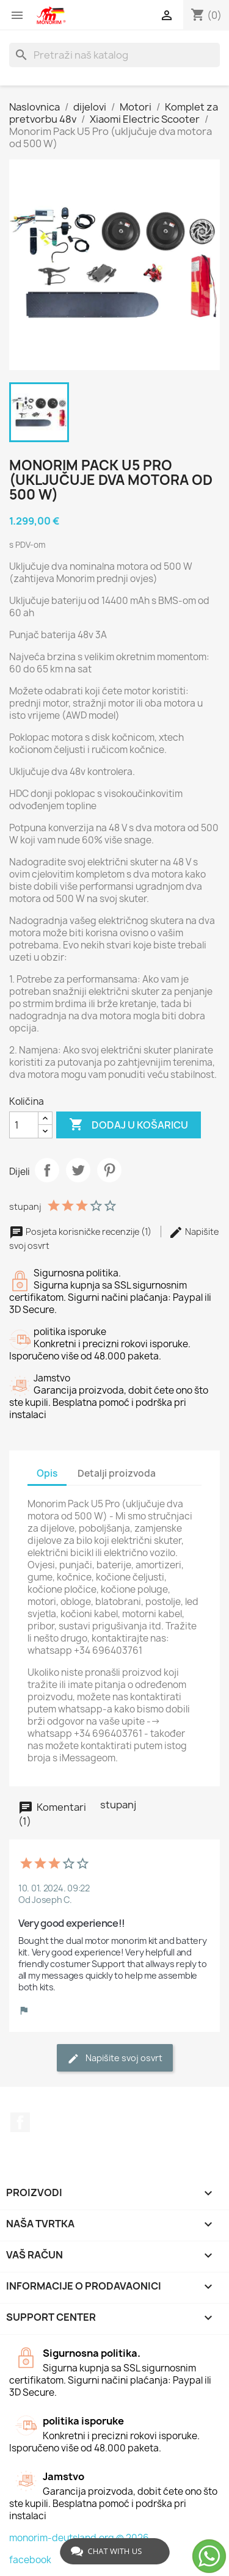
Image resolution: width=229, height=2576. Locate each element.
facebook (30, 2559)
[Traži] (114, 55)
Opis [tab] (47, 1473)
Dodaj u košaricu (128, 1125)
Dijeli (47, 1170)
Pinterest (109, 1170)
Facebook (20, 2122)
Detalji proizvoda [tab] (117, 1473)
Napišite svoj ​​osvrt (114, 2058)
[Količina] (23, 1125)
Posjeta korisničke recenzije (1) (81, 1231)
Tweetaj (78, 1170)
